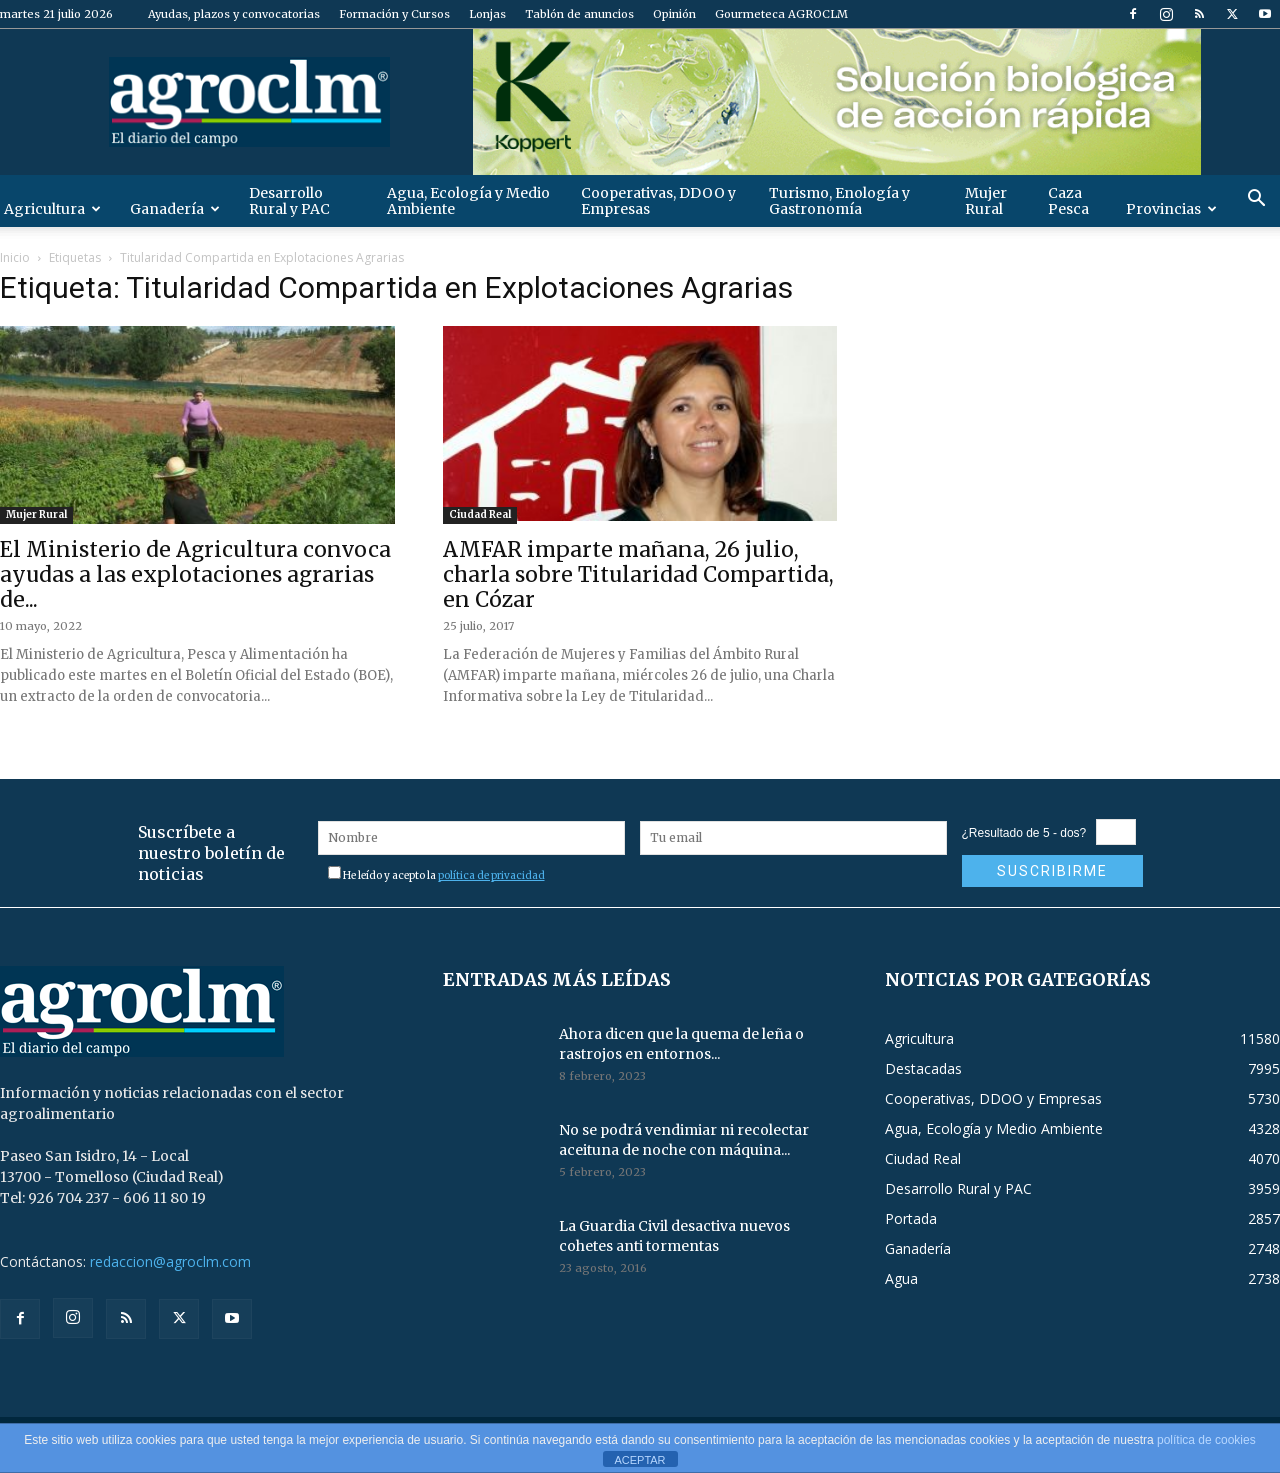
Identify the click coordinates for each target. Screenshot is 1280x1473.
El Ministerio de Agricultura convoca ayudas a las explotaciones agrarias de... (195, 574)
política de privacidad (491, 875)
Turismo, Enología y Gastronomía (839, 201)
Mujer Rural (986, 201)
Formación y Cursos (394, 14)
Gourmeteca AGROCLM (781, 14)
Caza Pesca (1068, 201)
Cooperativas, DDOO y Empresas (658, 201)
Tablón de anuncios (579, 14)
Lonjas (487, 14)
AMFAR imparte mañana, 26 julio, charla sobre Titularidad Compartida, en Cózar (638, 574)
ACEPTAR (639, 1460)
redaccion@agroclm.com (170, 1261)
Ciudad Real (480, 514)
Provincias (1171, 209)
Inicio (15, 257)
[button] (1256, 200)
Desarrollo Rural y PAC (289, 201)
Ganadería (175, 209)
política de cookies (1206, 1440)
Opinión (674, 14)
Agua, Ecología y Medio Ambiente (468, 201)
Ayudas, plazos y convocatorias (234, 14)
